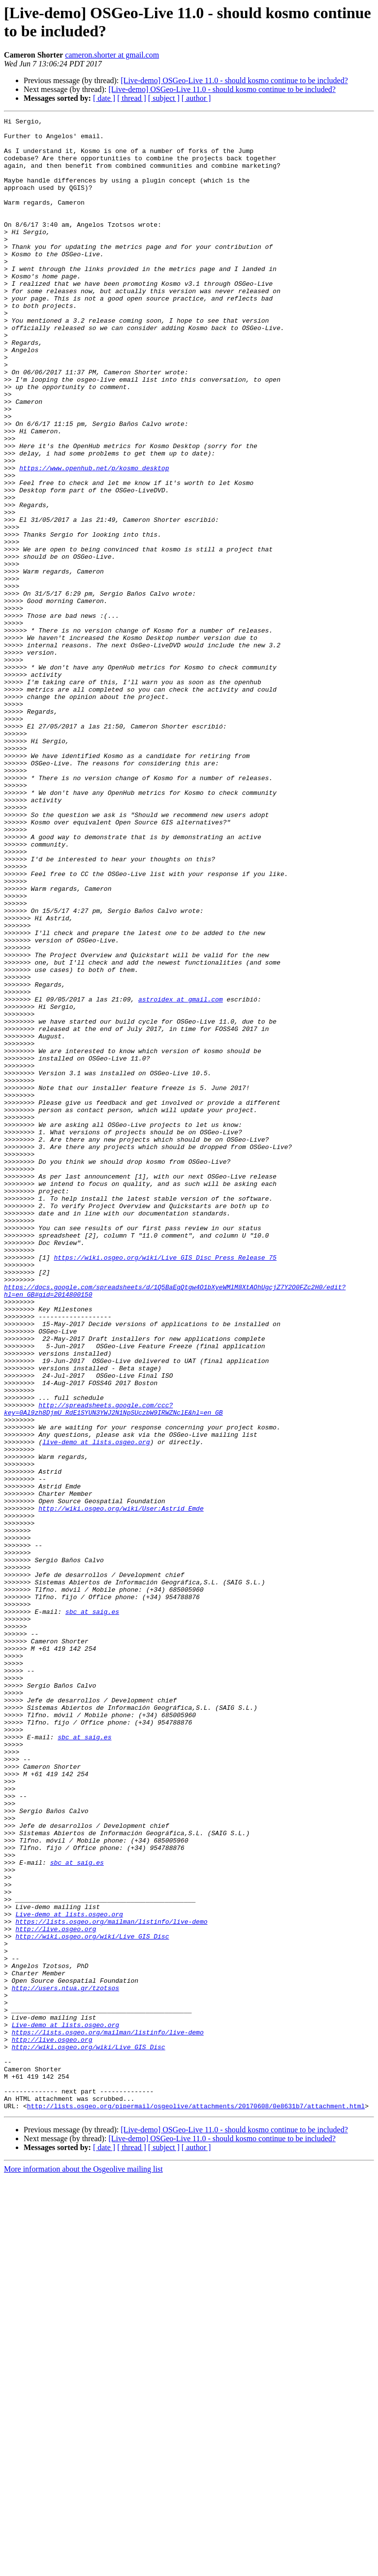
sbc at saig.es (92, 1911)
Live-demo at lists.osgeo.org (69, 2274)
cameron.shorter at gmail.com (112, 55)
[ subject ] (164, 98)
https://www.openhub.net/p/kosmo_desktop (94, 538)
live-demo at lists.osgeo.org (96, 1707)
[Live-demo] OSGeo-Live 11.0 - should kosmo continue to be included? (234, 80)
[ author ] (196, 98)
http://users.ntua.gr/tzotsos (65, 2362)
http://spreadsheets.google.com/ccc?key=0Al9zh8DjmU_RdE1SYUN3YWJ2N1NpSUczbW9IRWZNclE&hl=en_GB (113, 1667)
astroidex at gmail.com (180, 1176)
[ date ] (104, 98)
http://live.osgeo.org (55, 2291)
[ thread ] (131, 98)
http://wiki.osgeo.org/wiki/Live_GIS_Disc (92, 2300)
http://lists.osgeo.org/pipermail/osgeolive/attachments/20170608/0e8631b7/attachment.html (196, 2504)
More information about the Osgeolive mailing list (83, 2567)
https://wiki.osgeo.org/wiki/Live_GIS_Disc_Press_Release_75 (165, 1486)
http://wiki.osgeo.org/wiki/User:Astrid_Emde (120, 1787)
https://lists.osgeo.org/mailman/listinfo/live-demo (111, 2282)
